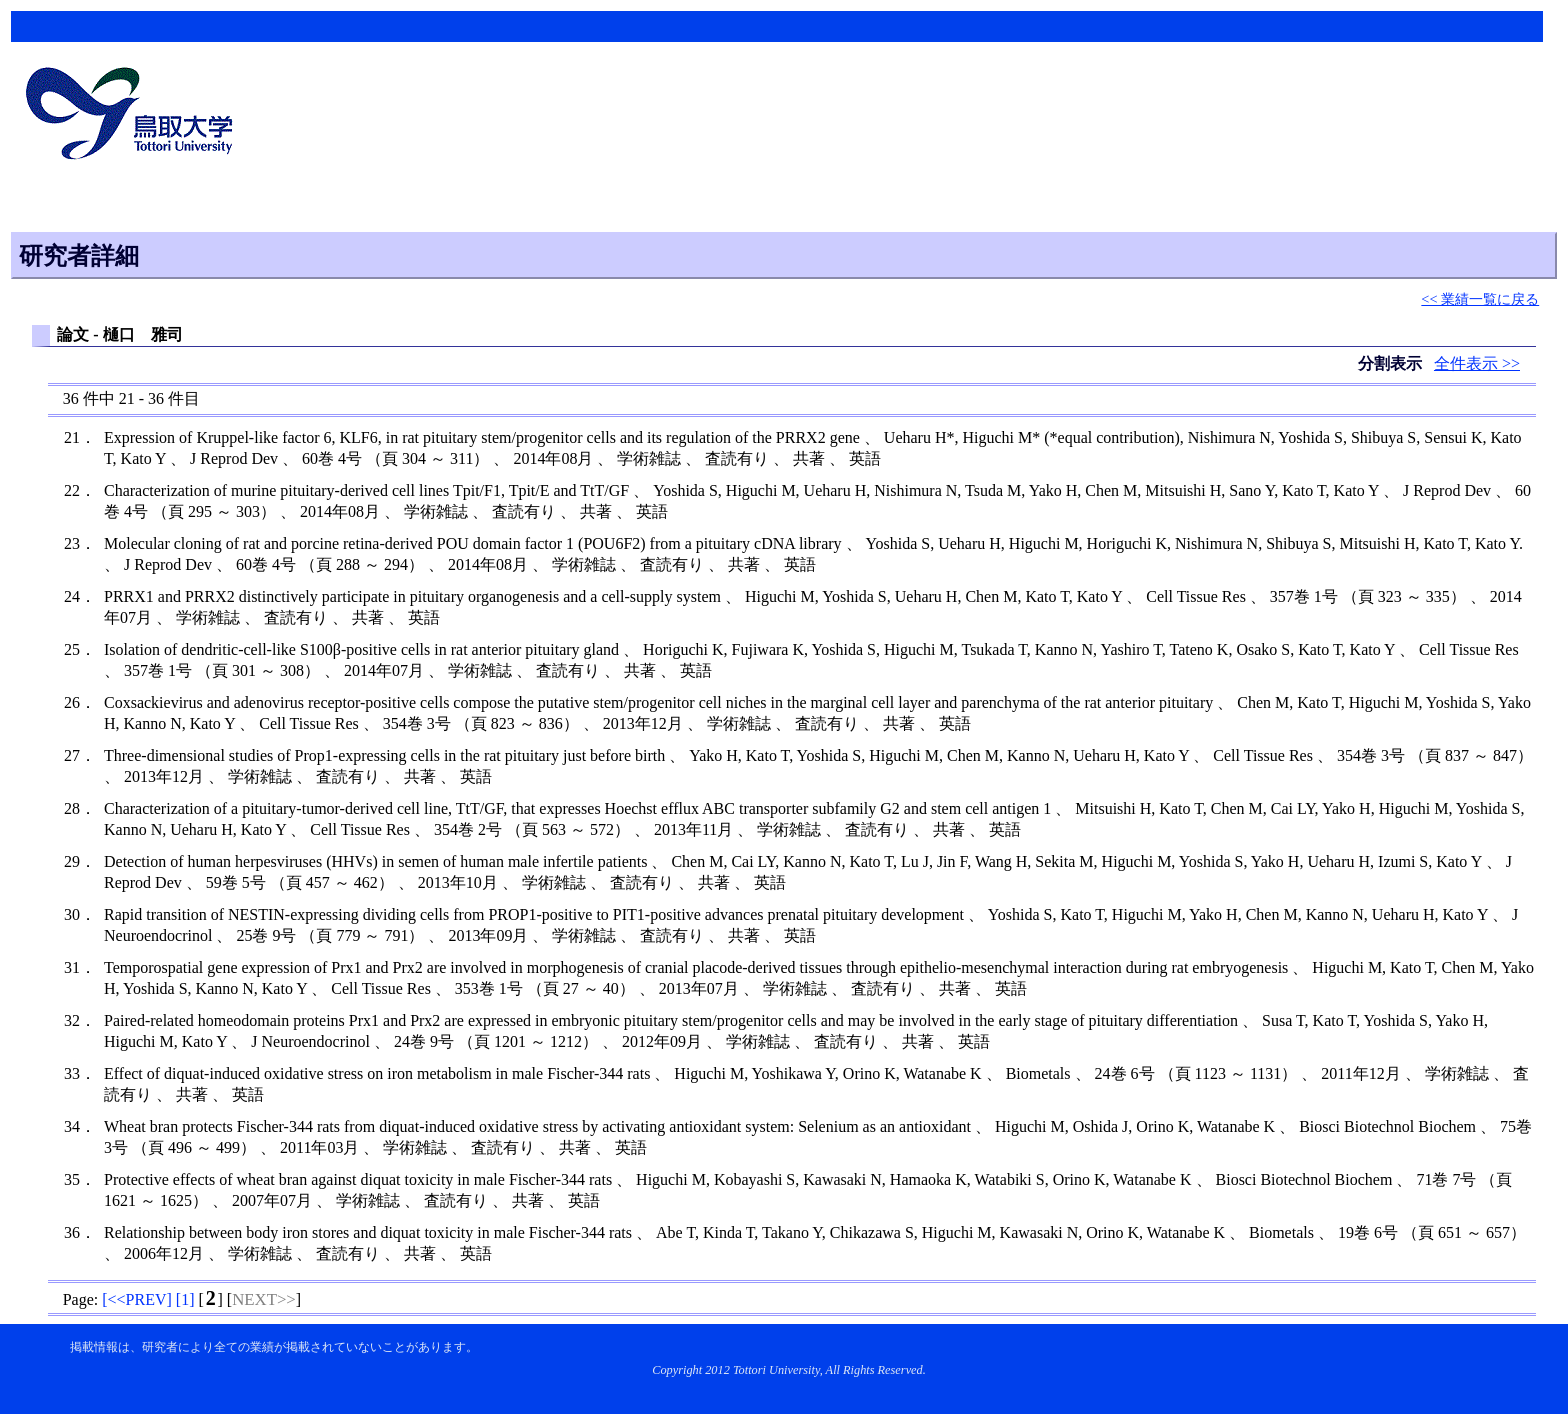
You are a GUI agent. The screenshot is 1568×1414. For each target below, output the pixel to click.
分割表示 (1392, 363)
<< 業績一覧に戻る (1480, 299)
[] (137, 1299)
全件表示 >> (1477, 363)
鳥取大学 (135, 116)
